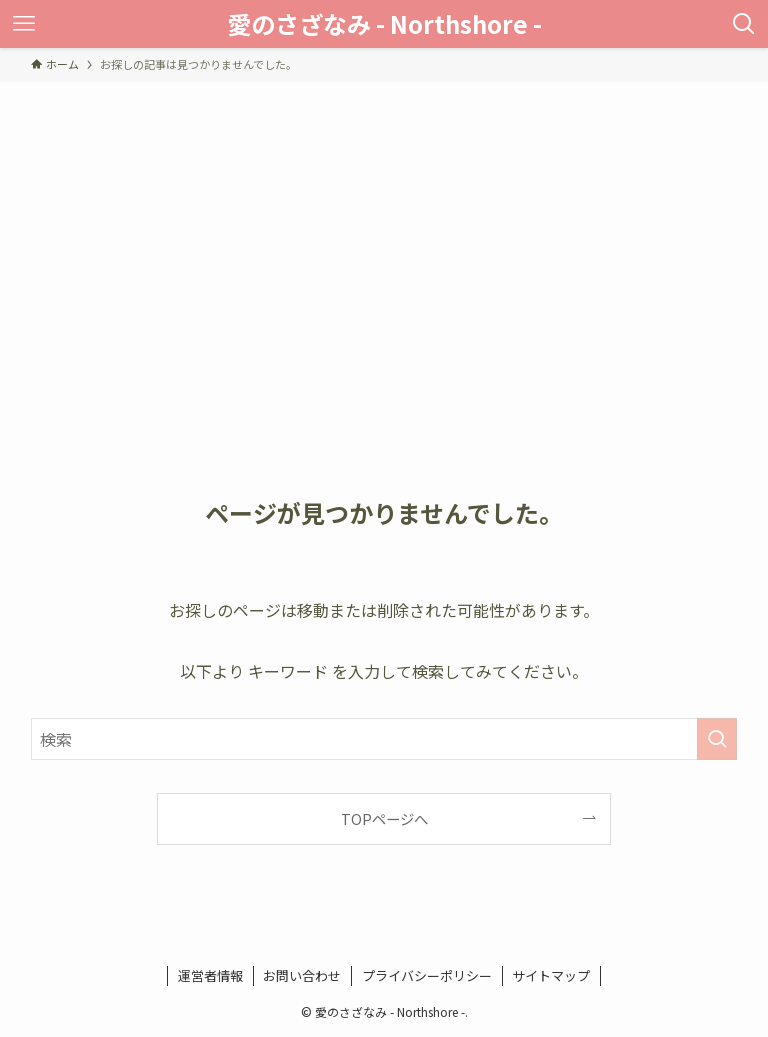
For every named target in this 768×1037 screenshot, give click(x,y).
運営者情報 (210, 975)
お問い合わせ (302, 975)
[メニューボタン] (24, 24)
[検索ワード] (384, 739)
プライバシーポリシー (427, 975)
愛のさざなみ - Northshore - (384, 24)
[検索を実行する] (717, 739)
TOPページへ (384, 818)
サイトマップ (551, 975)
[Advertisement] (384, 232)
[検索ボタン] (744, 24)
